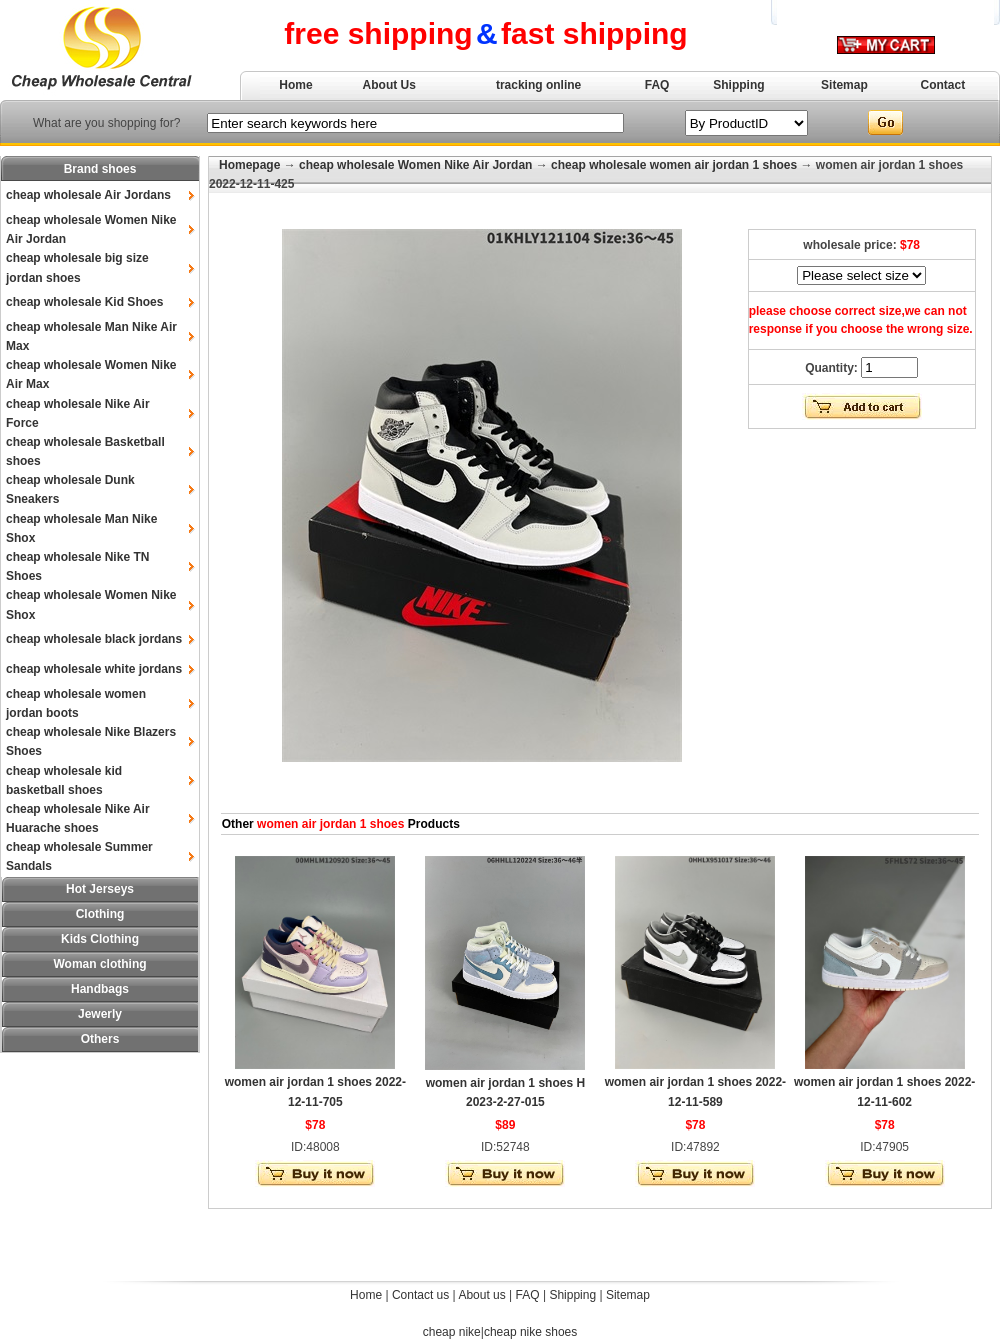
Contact (943, 85)
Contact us (420, 1295)
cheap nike (452, 1332)
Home (295, 85)
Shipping (738, 85)
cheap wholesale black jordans (94, 639)
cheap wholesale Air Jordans (88, 195)
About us (481, 1295)
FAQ (657, 85)
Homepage (249, 165)
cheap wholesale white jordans (94, 669)
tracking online (538, 85)
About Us (389, 85)
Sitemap (844, 85)
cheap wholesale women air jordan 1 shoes (674, 165)
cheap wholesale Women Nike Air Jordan (415, 165)
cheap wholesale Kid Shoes (84, 302)
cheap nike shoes (530, 1332)
